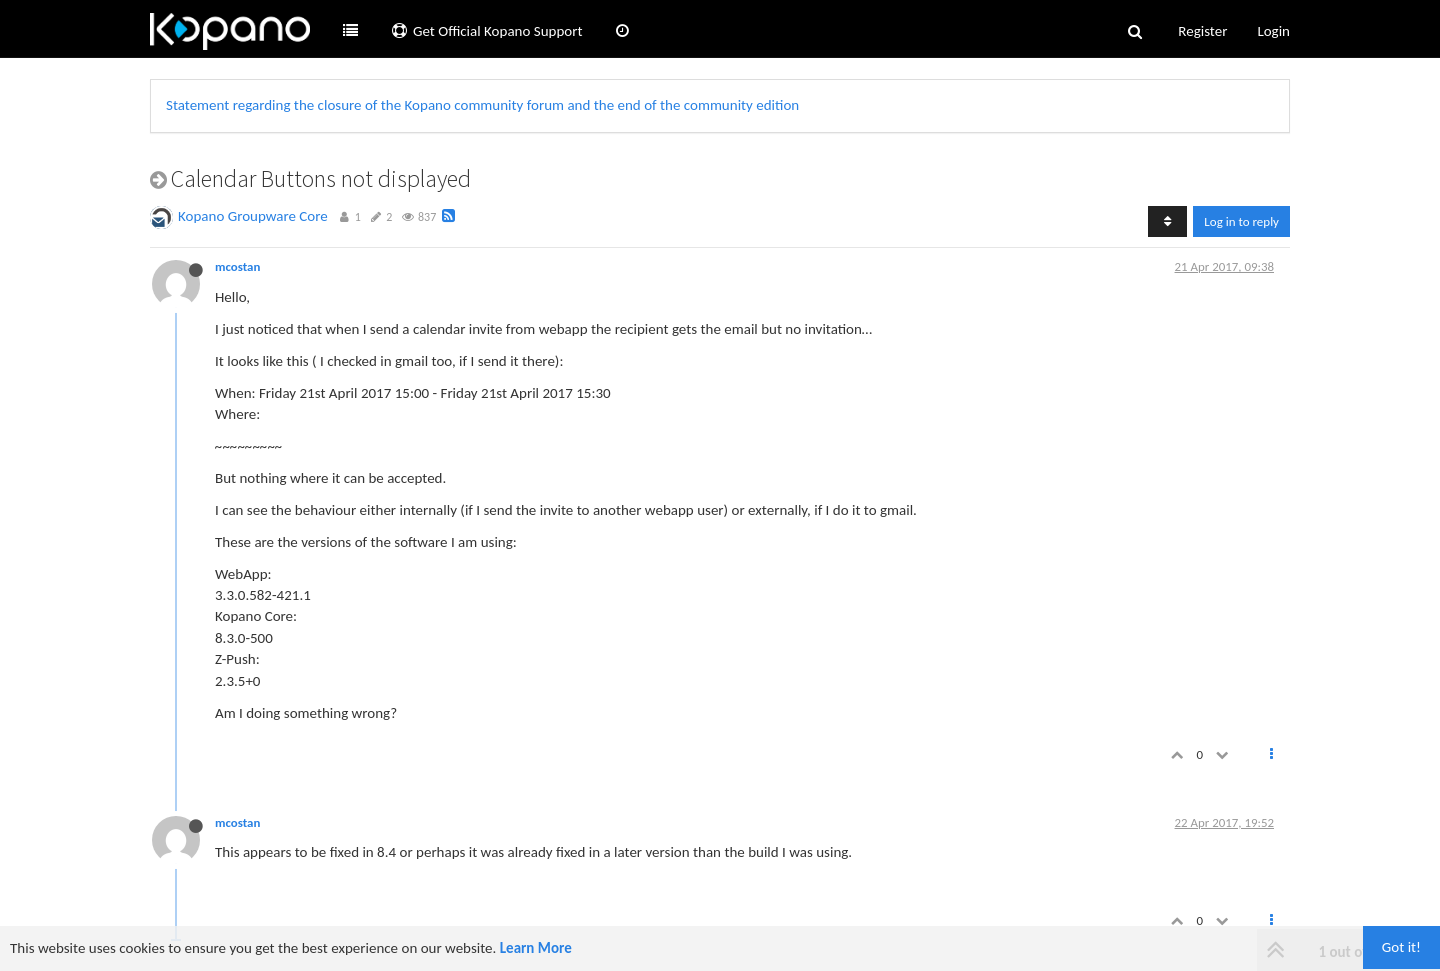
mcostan (237, 266)
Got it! (1401, 947)
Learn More (536, 948)
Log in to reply (1241, 221)
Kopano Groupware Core (253, 216)
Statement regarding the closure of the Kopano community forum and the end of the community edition (482, 105)
